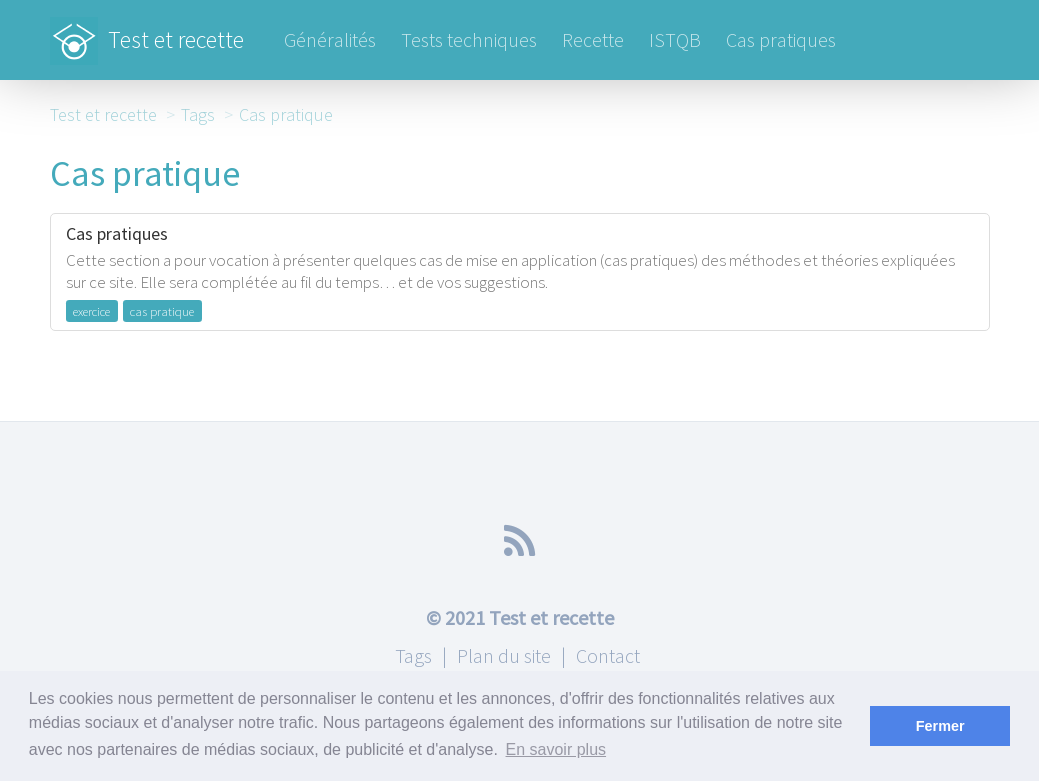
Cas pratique (286, 114)
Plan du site (504, 655)
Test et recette (147, 30)
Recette (593, 39)
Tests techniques (469, 39)
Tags (198, 114)
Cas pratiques (781, 39)
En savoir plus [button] (556, 749)
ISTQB (675, 39)
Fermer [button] (940, 726)
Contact (608, 655)
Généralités (330, 39)
